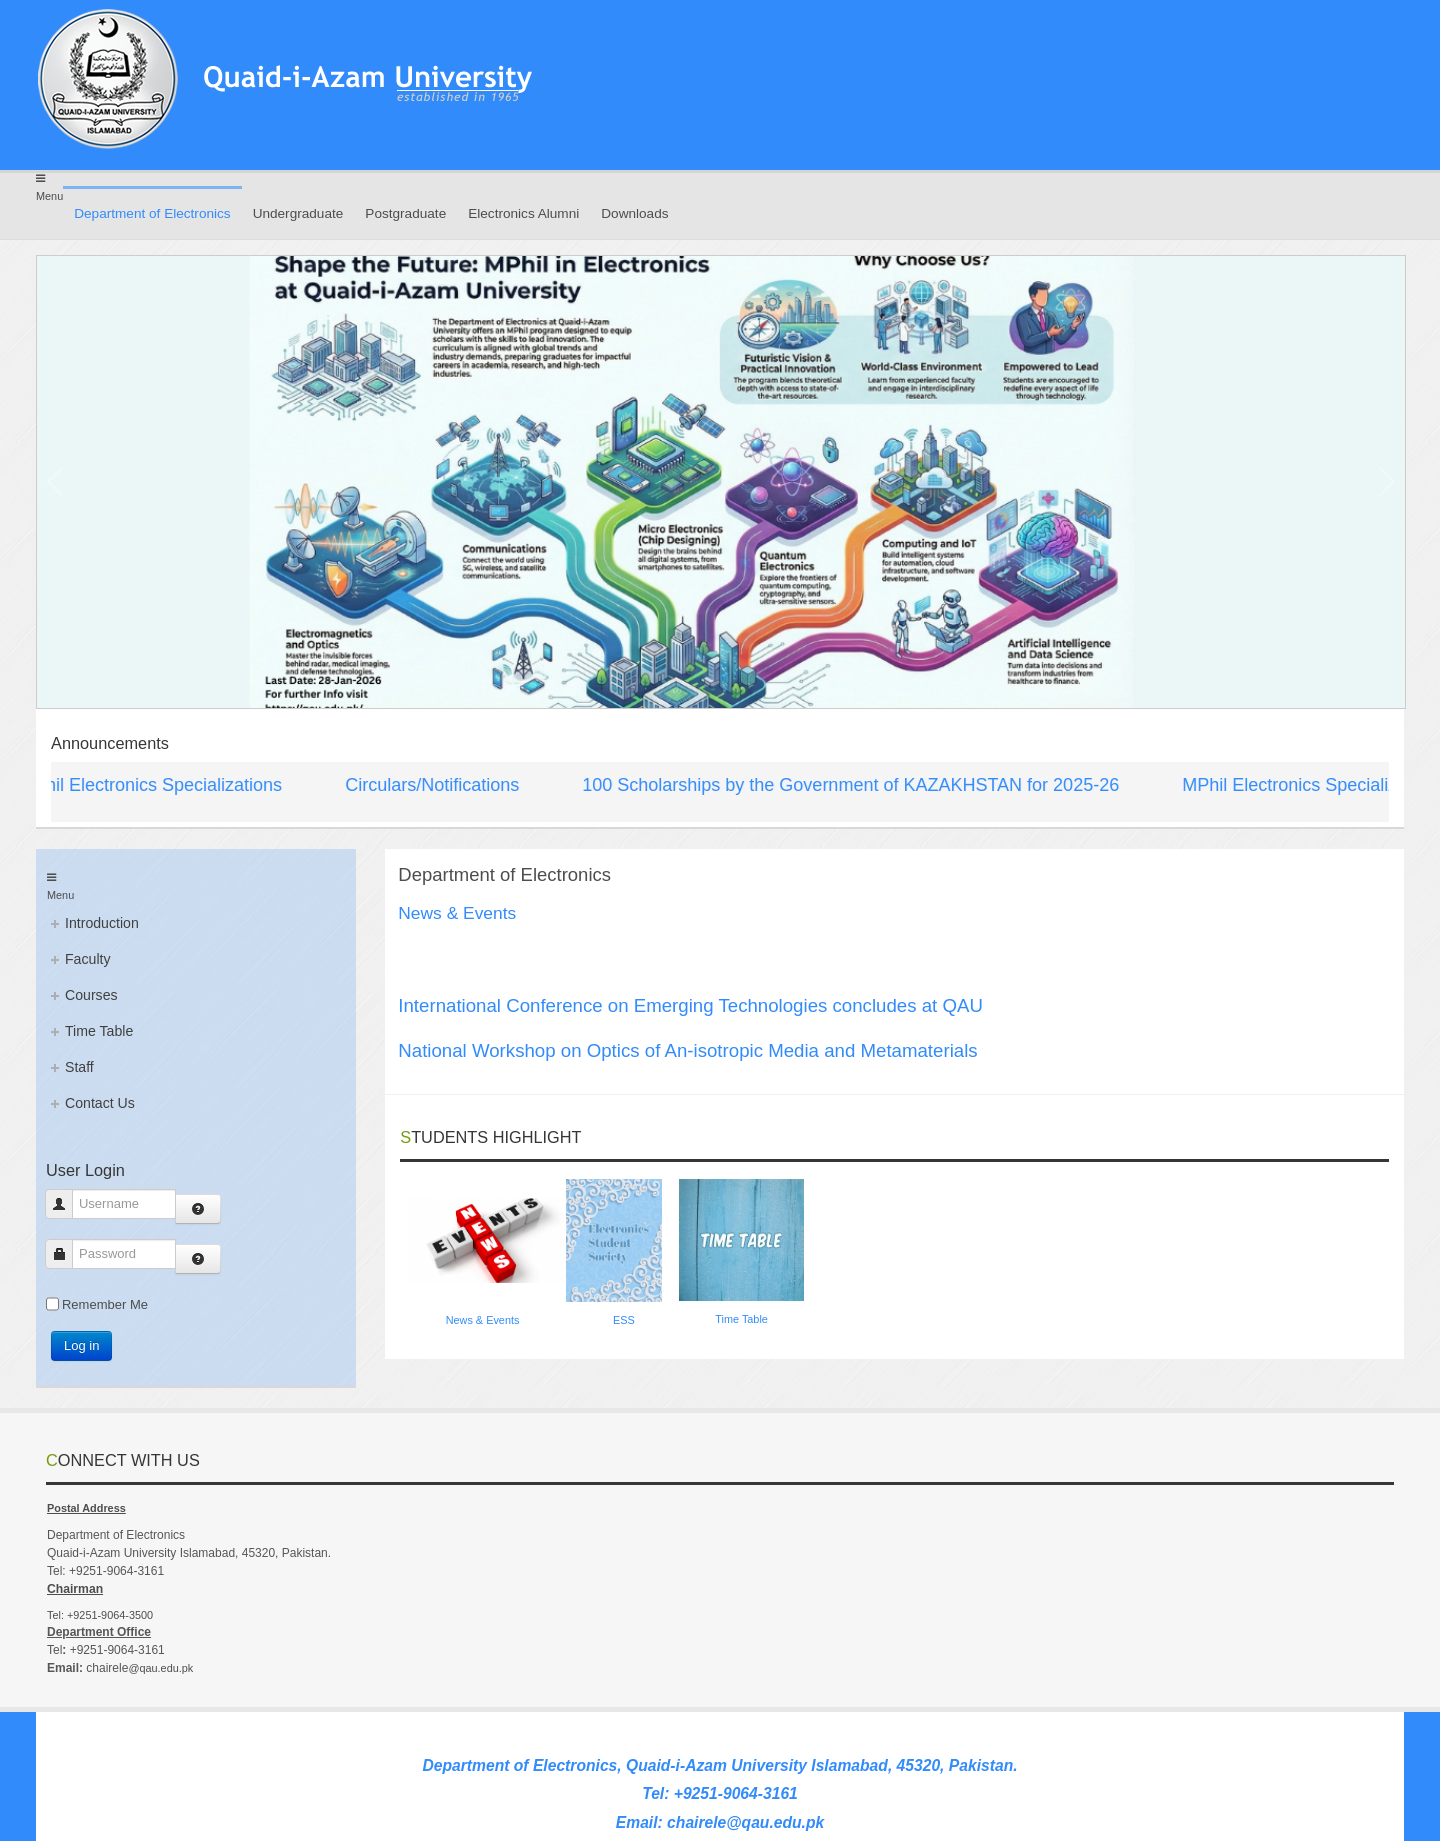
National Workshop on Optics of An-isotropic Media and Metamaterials (687, 1050)
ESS (624, 1320)
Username (66, 1203)
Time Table (741, 1319)
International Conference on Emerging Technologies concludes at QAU (690, 1005)
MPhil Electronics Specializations (157, 785)
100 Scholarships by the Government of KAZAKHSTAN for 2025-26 (858, 785)
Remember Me (105, 1304)
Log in (81, 1345)
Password (66, 1253)
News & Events (483, 1320)
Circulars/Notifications (439, 785)
